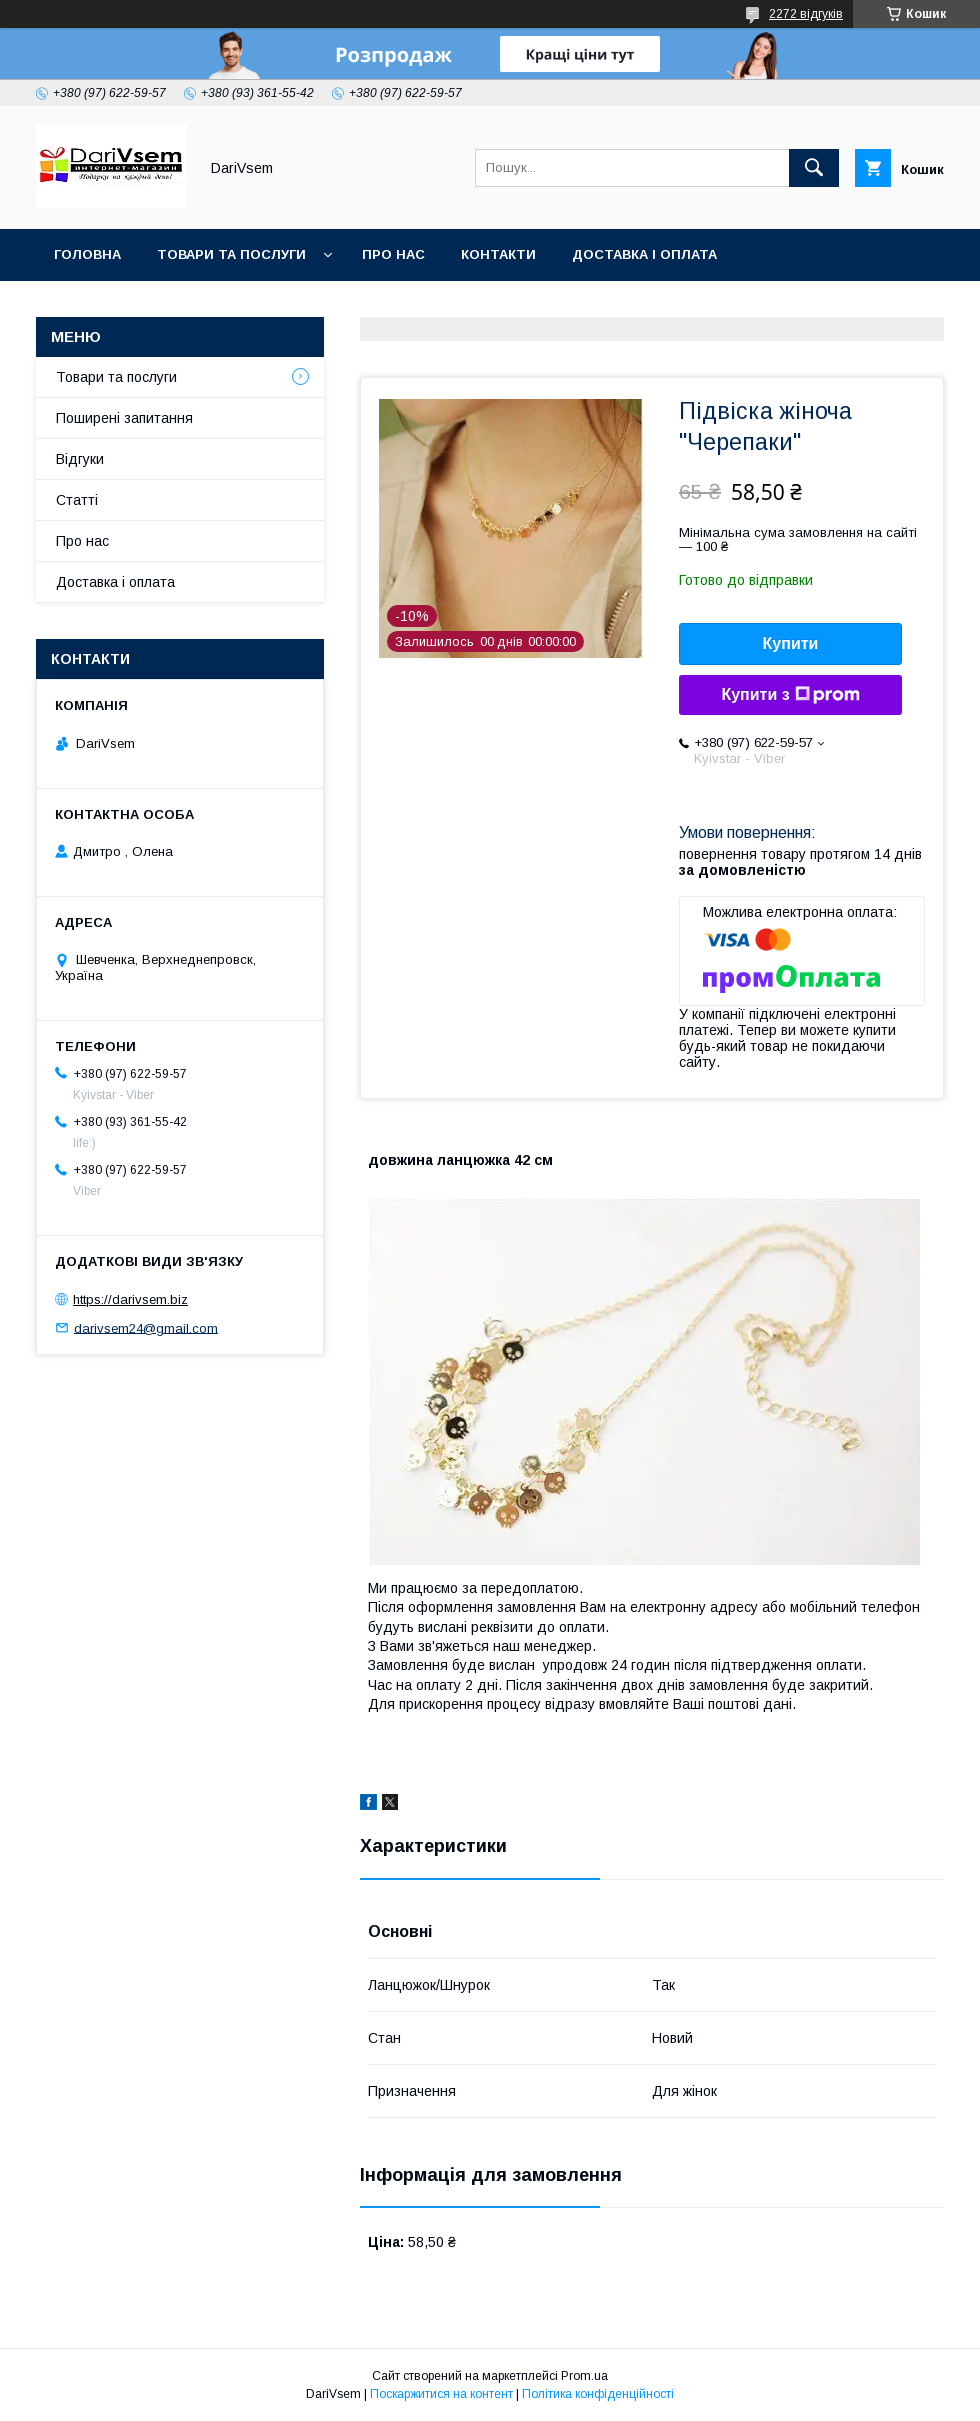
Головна (87, 254)
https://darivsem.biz (130, 1299)
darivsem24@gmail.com (146, 1327)
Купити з (790, 695)
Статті (77, 500)
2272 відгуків (806, 14)
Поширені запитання (124, 418)
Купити (791, 643)
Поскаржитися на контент (441, 2394)
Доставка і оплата (644, 254)
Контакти (498, 254)
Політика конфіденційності (598, 2394)
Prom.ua (584, 2376)
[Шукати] (814, 168)
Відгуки (80, 459)
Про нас (393, 254)
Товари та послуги (231, 254)
